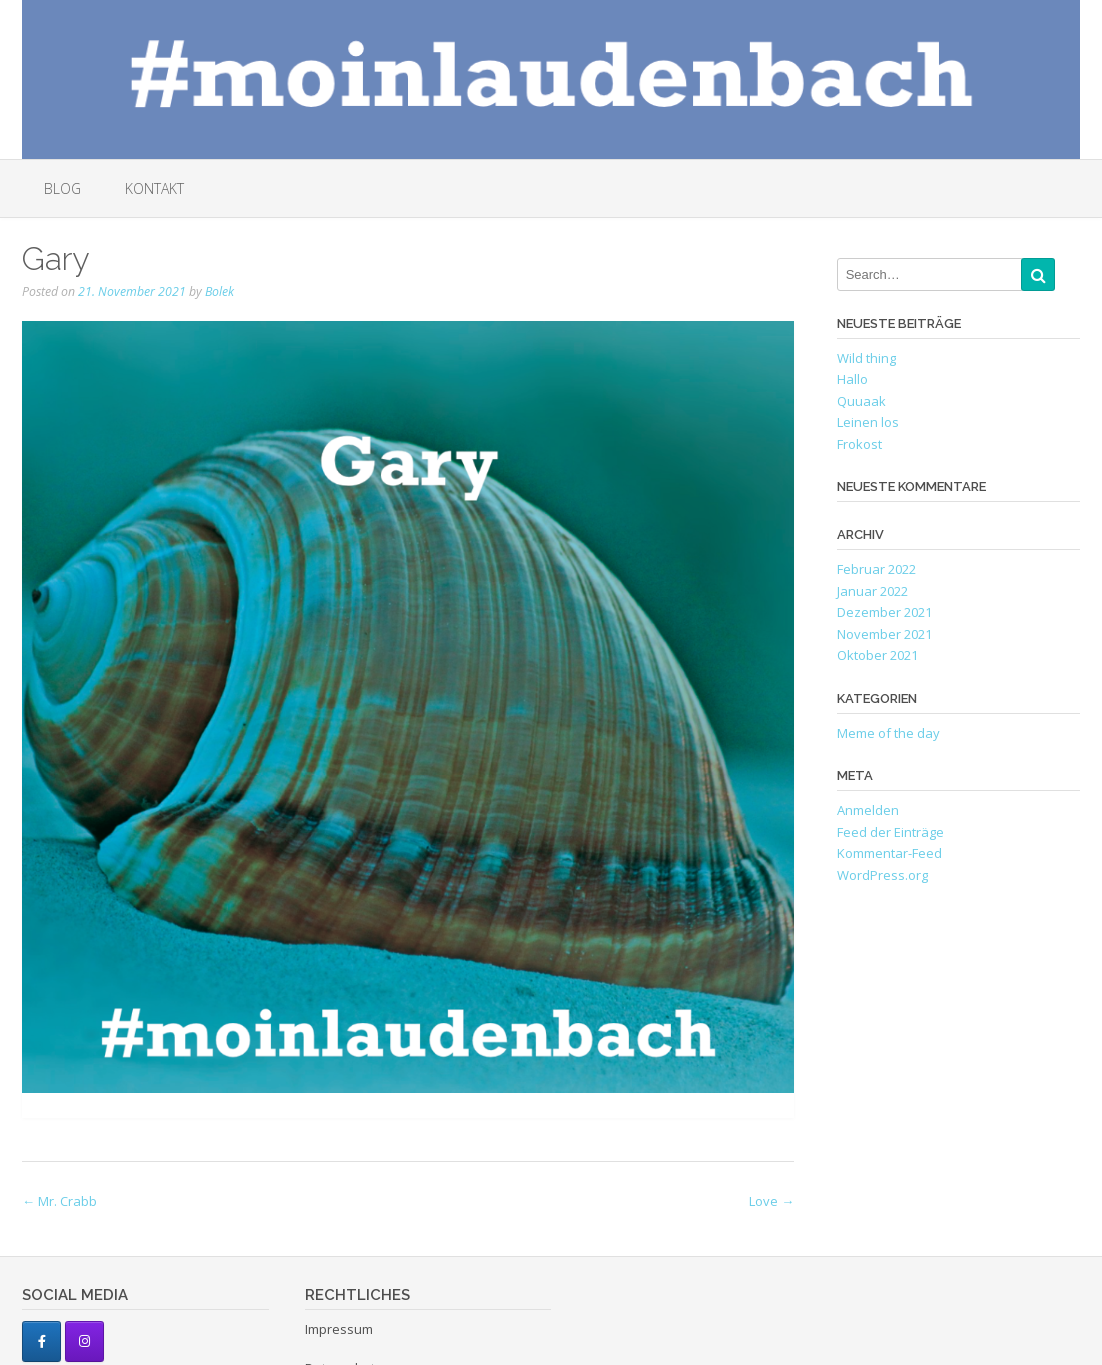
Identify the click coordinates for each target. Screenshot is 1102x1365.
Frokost (859, 444)
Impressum (339, 1329)
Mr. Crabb (59, 1201)
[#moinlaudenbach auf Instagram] (84, 1341)
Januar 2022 (872, 591)
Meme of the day (888, 733)
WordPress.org (882, 875)
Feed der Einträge (890, 832)
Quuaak (861, 401)
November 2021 (884, 634)
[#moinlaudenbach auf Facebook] (41, 1341)
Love (771, 1201)
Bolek (219, 291)
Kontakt (154, 188)
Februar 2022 (876, 569)
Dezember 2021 (884, 612)
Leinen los (868, 422)
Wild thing (866, 358)
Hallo (852, 379)
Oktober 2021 (877, 655)
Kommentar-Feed (889, 853)
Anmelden (868, 810)
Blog (62, 188)
